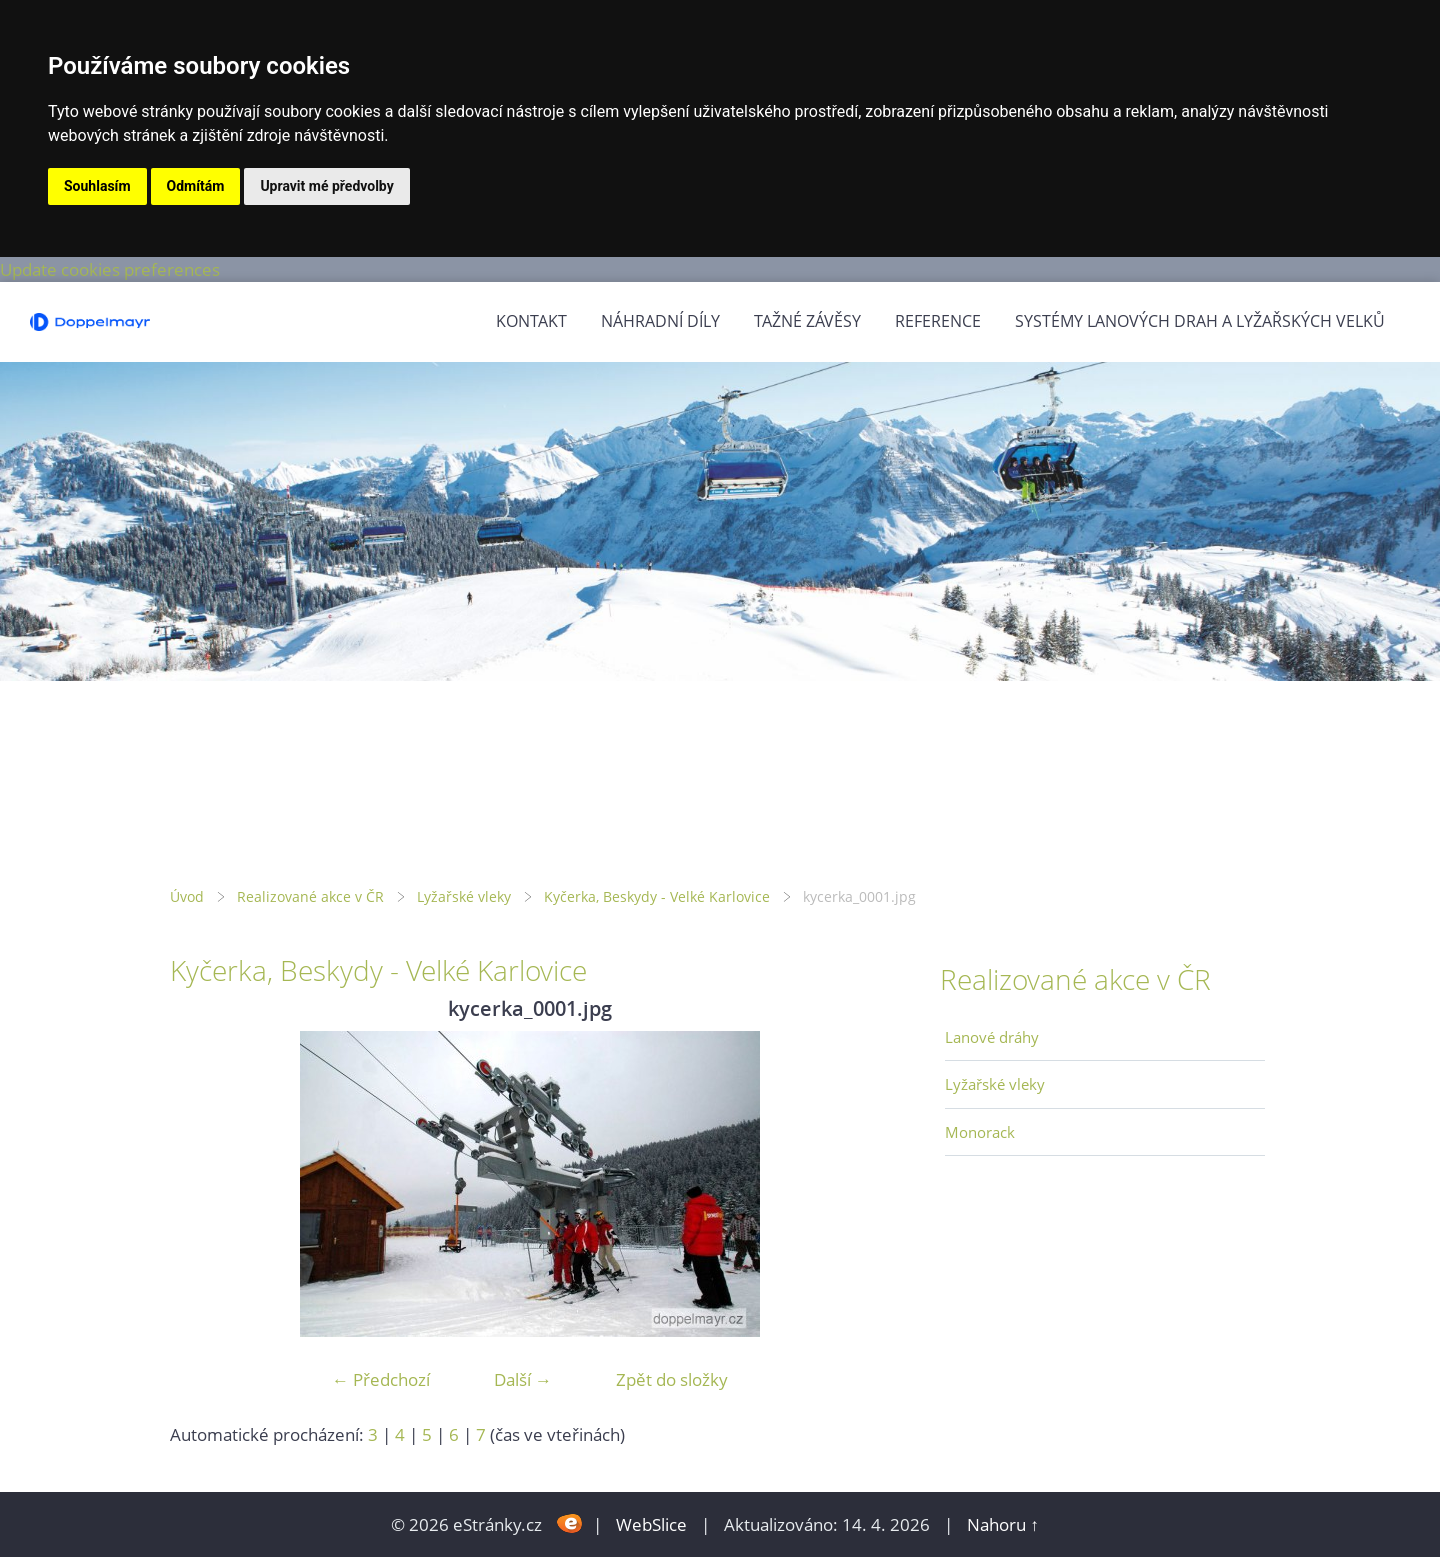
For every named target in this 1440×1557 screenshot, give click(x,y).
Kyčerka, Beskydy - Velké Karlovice (657, 896)
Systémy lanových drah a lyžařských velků (1200, 321)
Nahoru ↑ (1003, 1524)
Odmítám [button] (196, 186)
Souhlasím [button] (97, 186)
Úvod (187, 896)
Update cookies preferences (110, 269)
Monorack (980, 1132)
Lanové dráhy (992, 1037)
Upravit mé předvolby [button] (326, 186)
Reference (938, 321)
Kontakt (531, 321)
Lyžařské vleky (464, 896)
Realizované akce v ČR (310, 896)
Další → (523, 1379)
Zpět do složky (672, 1379)
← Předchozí (381, 1379)
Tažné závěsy (807, 321)
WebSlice (651, 1524)
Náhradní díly (660, 321)
